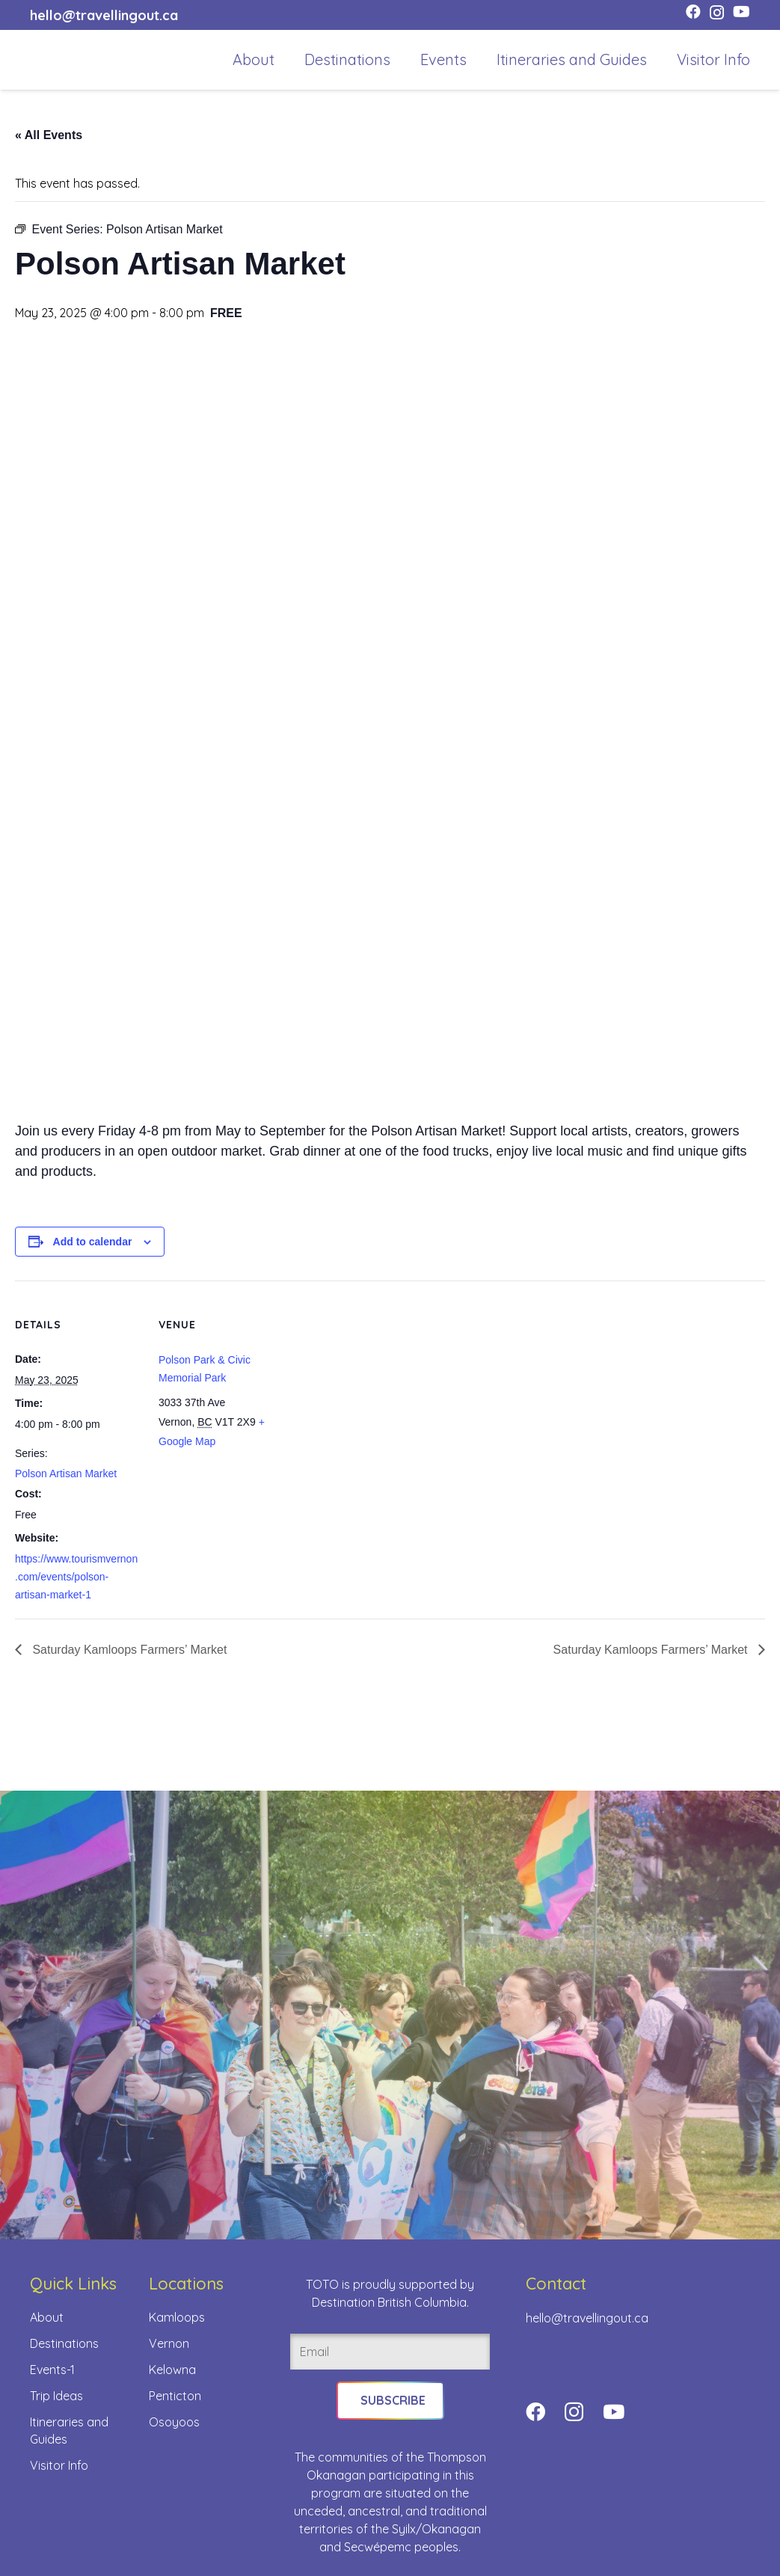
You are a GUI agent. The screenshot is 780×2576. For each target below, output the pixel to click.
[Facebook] (693, 11)
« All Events (48, 135)
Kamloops (177, 2317)
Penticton (175, 2395)
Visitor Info (59, 2465)
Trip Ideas (56, 2395)
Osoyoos (174, 2421)
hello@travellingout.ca (587, 2317)
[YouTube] (741, 11)
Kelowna (172, 2369)
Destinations (64, 2343)
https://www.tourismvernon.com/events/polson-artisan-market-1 (76, 1577)
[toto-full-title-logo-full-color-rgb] (54, 60)
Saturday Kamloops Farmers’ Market (128, 1649)
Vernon (169, 2343)
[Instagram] (717, 12)
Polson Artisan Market (66, 1473)
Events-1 (52, 2369)
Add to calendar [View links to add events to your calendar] (92, 1242)
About (47, 2317)
